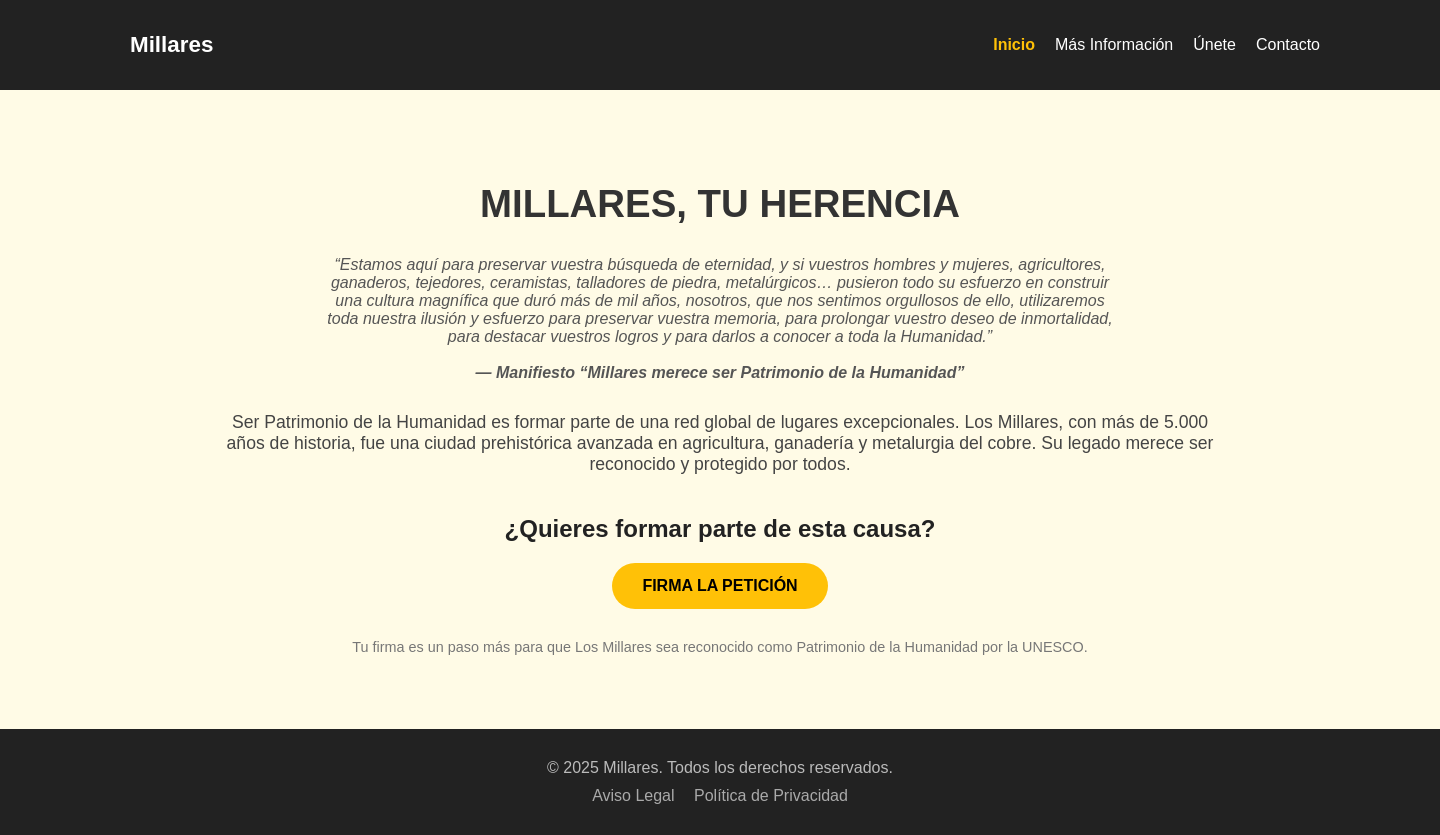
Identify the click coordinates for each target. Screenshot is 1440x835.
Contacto (1288, 44)
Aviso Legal (633, 795)
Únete (1214, 44)
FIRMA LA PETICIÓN (719, 585)
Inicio (1014, 44)
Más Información (1114, 44)
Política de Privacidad (771, 795)
